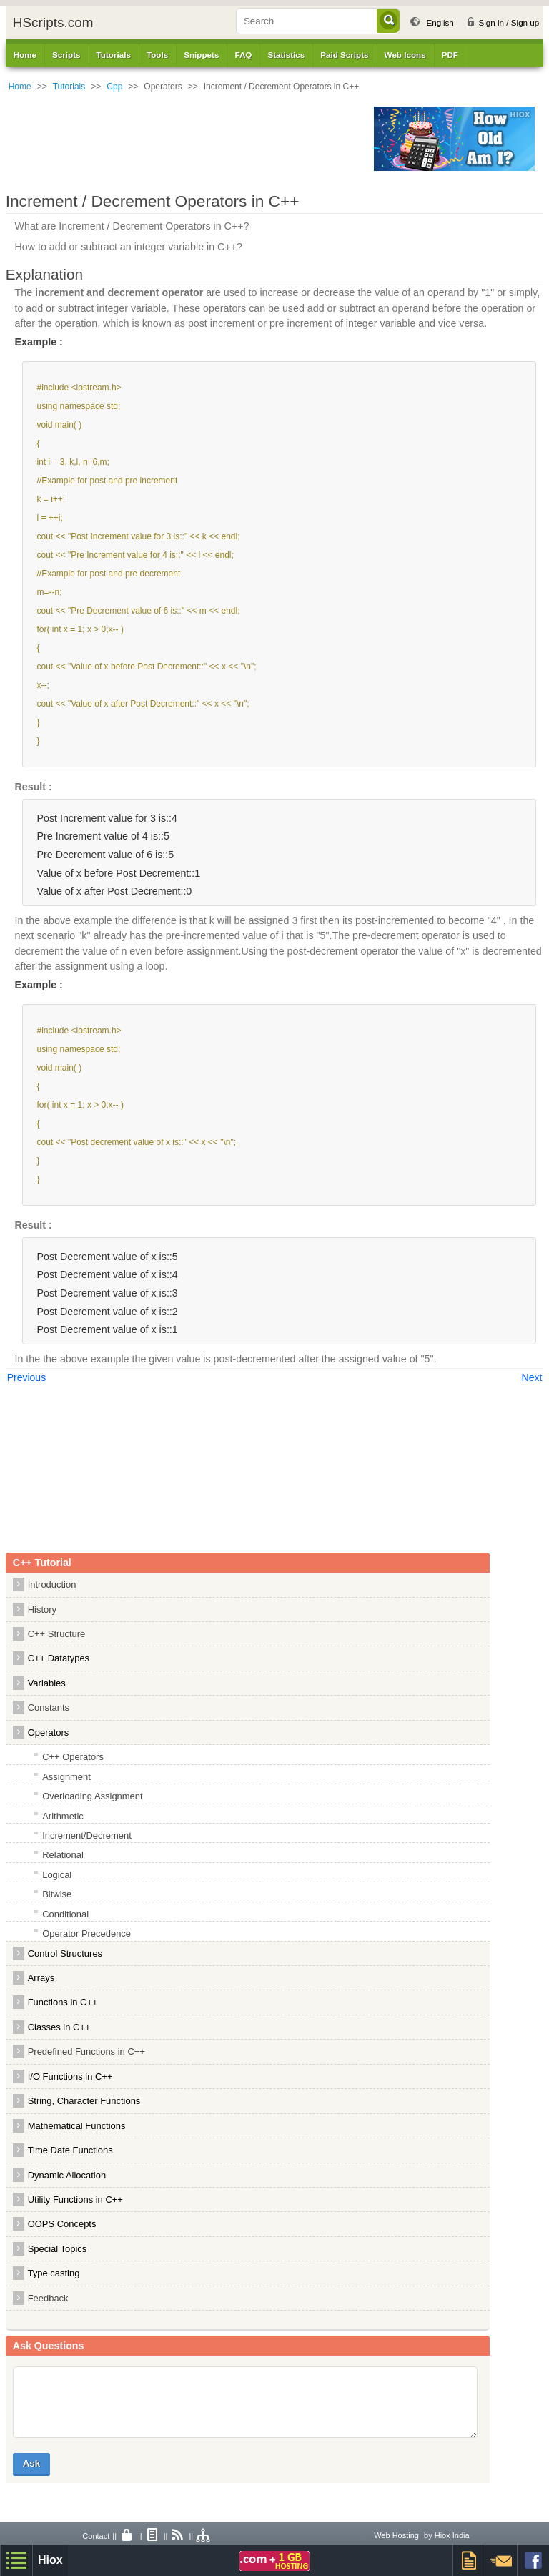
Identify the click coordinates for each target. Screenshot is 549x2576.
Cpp (114, 87)
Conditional (65, 1914)
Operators (48, 1732)
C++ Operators (73, 1756)
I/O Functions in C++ (70, 2076)
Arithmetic (63, 1816)
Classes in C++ (59, 2027)
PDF (450, 54)
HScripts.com (53, 22)
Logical (56, 1874)
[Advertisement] (185, 139)
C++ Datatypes (58, 1658)
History (42, 1609)
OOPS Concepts (62, 2223)
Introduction (52, 1584)
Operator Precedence (86, 1933)
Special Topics (57, 2248)
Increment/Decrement (87, 1835)
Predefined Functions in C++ (86, 2051)
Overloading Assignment (92, 1796)
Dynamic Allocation (67, 2175)
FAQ (243, 54)
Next (532, 1377)
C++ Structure (57, 1633)
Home (25, 54)
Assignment (66, 1776)
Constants (48, 1707)
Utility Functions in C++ (75, 2199)
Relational (63, 1854)
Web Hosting (396, 2535)
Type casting (54, 2273)
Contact (95, 2536)
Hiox (50, 2560)
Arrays (41, 1977)
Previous (26, 1377)
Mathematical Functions (77, 2125)
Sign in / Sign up (508, 22)
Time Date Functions (70, 2150)
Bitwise (56, 1894)
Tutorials (69, 87)
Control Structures (65, 1953)
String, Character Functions (84, 2100)
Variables (47, 1683)
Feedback (48, 2298)
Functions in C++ (63, 2002)
